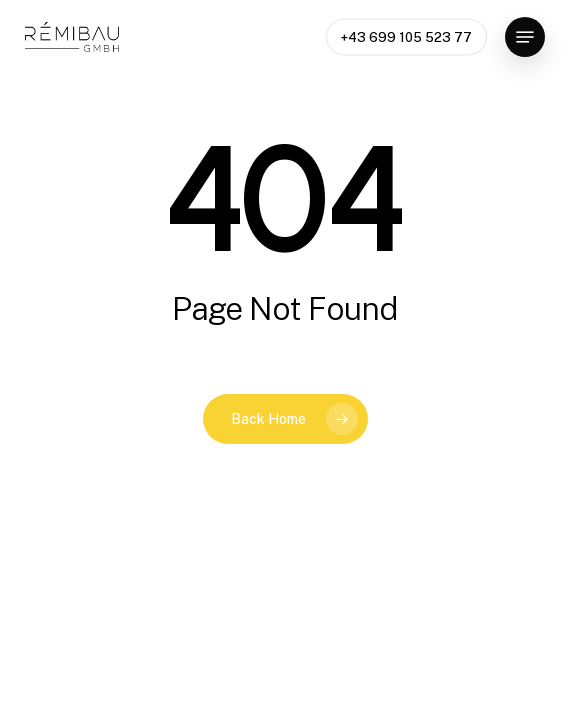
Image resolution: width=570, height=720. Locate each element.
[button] (525, 37)
